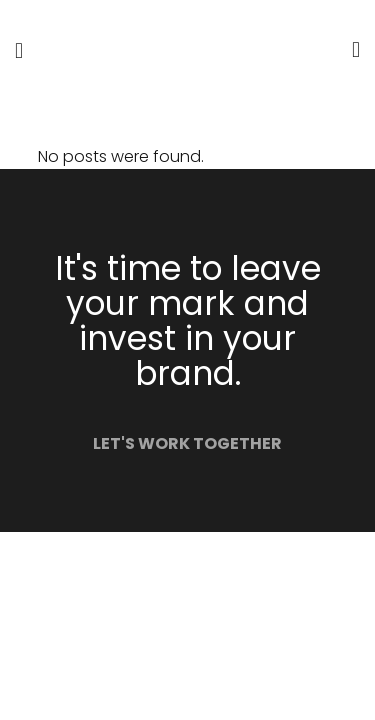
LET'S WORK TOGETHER (187, 443)
